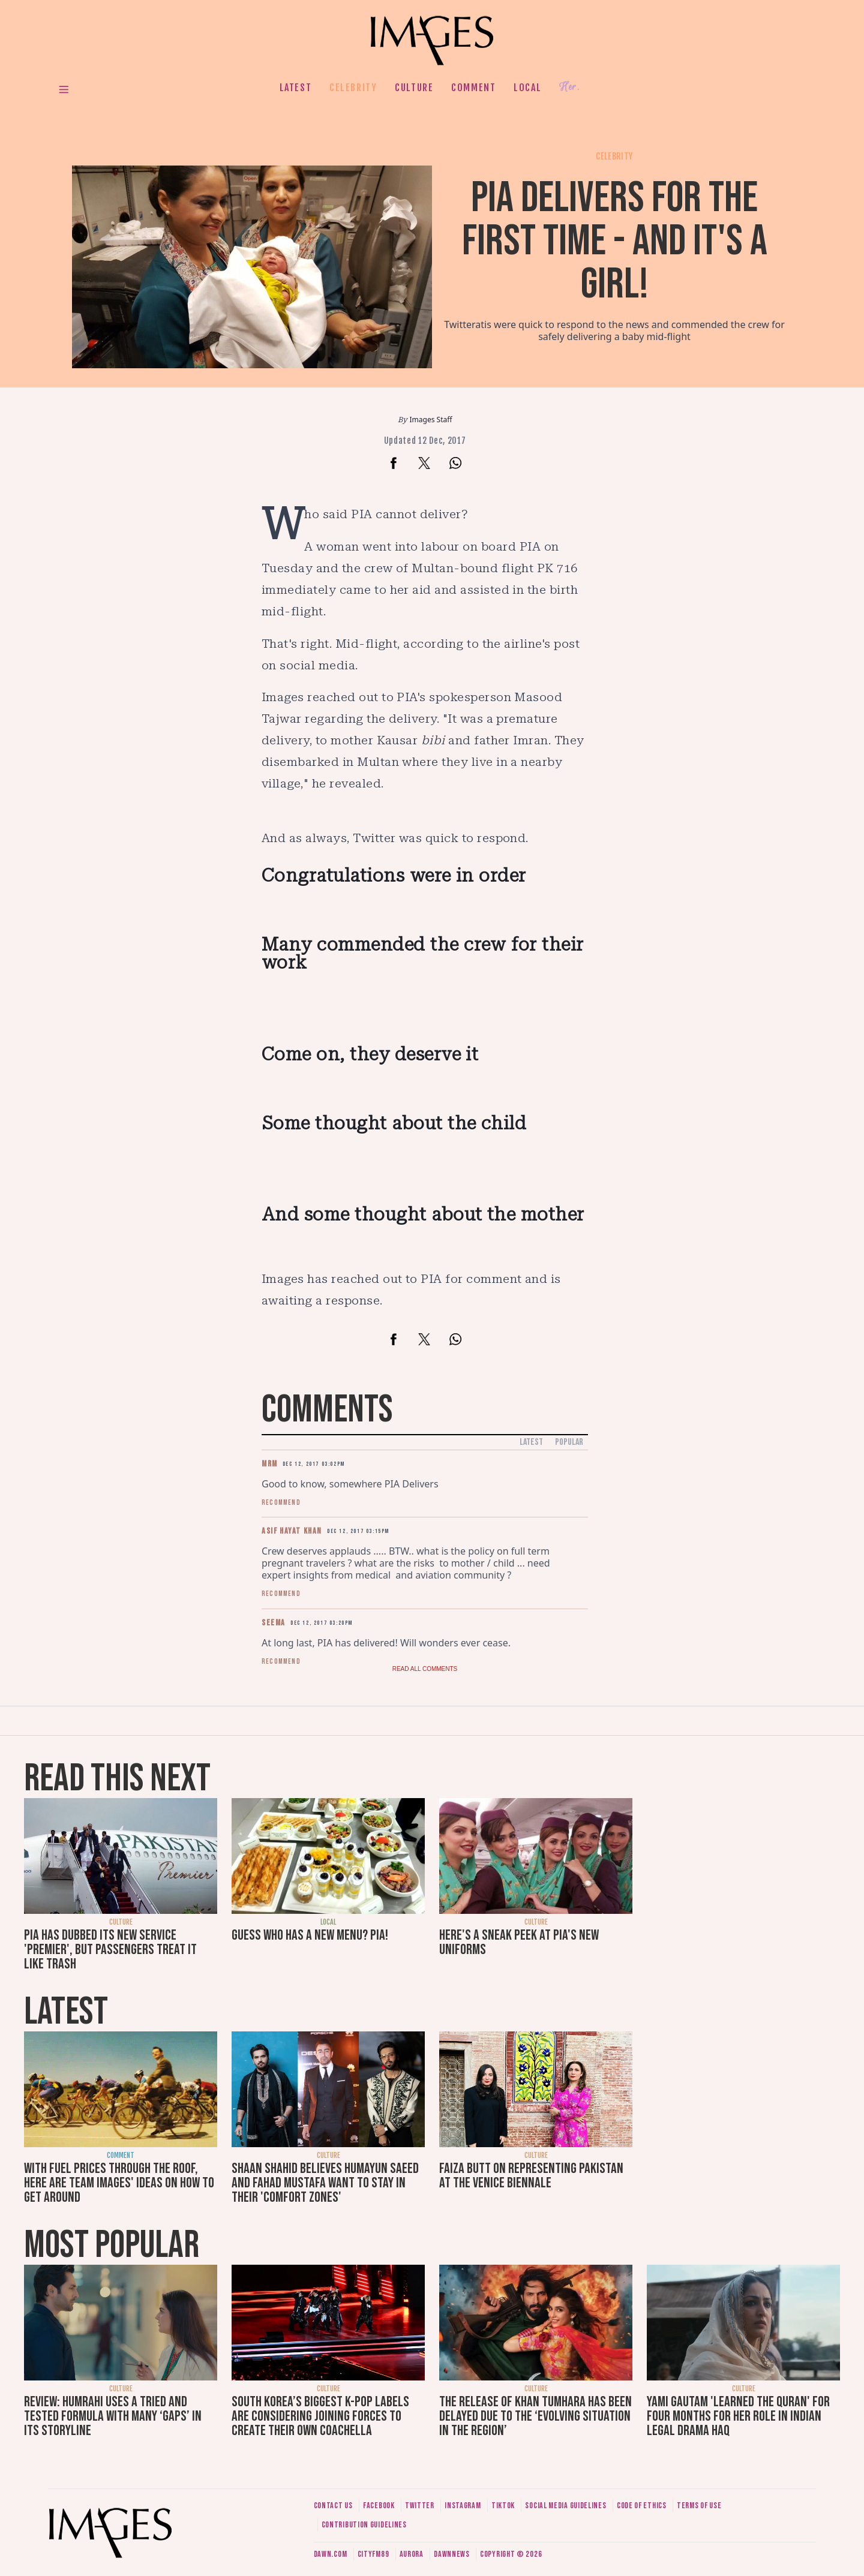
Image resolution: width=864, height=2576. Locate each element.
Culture (414, 87)
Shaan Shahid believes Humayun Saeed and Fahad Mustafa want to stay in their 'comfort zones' (325, 2183)
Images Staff (431, 419)
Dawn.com (330, 2554)
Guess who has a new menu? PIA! (310, 1935)
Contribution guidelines (364, 2525)
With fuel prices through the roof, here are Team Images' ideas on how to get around (119, 2183)
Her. (569, 87)
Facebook (379, 2505)
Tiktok (503, 2505)
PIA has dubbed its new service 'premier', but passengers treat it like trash (110, 1949)
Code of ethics (642, 2505)
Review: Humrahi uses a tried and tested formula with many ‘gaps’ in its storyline (113, 2416)
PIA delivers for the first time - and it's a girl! (614, 241)
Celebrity (353, 87)
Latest (296, 87)
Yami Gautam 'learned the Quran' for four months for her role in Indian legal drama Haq (738, 2416)
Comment (473, 87)
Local (527, 87)
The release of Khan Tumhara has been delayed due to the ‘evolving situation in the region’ (535, 2416)
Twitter (419, 2505)
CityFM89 (373, 2554)
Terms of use (699, 2505)
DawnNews (452, 2554)
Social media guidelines (565, 2505)
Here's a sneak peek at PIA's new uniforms (519, 1942)
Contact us (333, 2505)
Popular (569, 1442)
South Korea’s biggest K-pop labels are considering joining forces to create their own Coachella (320, 2416)
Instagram (463, 2505)
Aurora (412, 2554)
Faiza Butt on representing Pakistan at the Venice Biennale (531, 2176)
